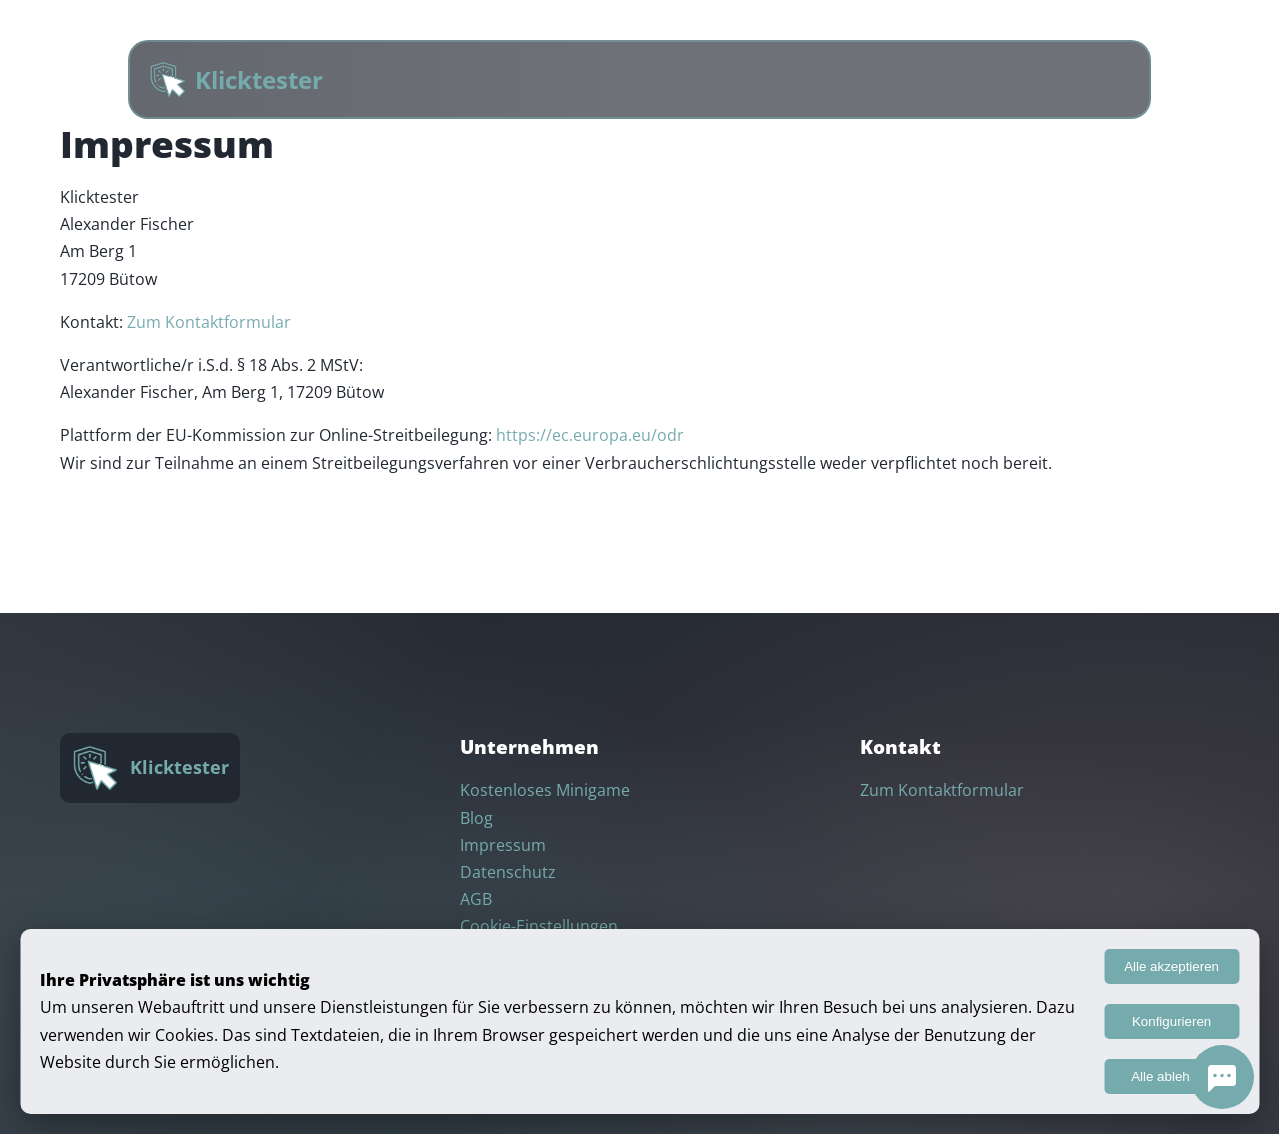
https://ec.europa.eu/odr (590, 435)
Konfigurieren (1171, 1021)
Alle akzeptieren (1171, 966)
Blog (476, 818)
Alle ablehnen (1171, 1076)
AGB (476, 899)
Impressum (503, 845)
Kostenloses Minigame (545, 790)
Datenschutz (508, 872)
